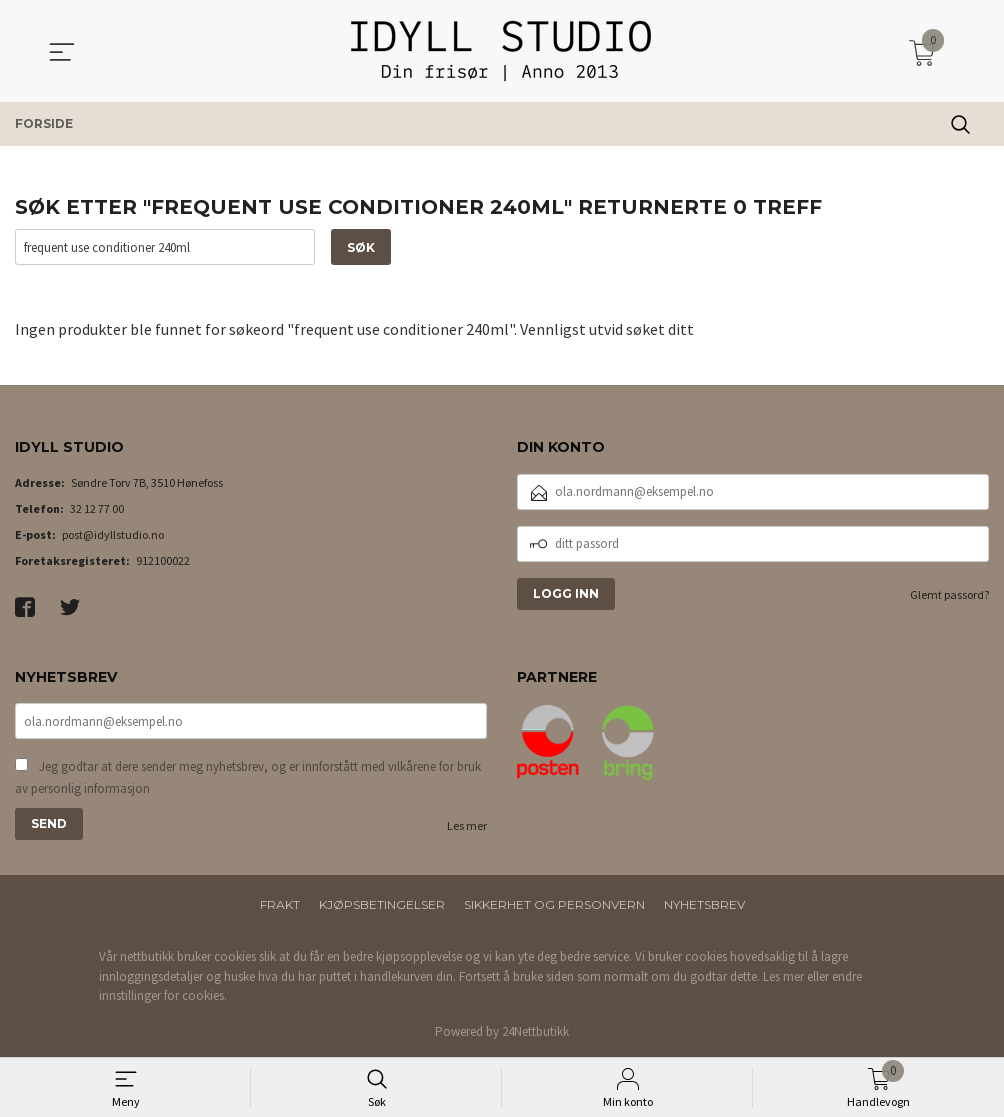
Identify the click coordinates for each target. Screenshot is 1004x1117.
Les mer (467, 825)
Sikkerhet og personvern (554, 904)
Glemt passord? (949, 594)
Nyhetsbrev (704, 904)
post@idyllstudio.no (113, 534)
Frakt (280, 904)
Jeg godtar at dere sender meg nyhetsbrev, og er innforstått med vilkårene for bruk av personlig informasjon (248, 777)
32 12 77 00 (97, 508)
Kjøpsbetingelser (382, 904)
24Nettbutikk (535, 1031)
